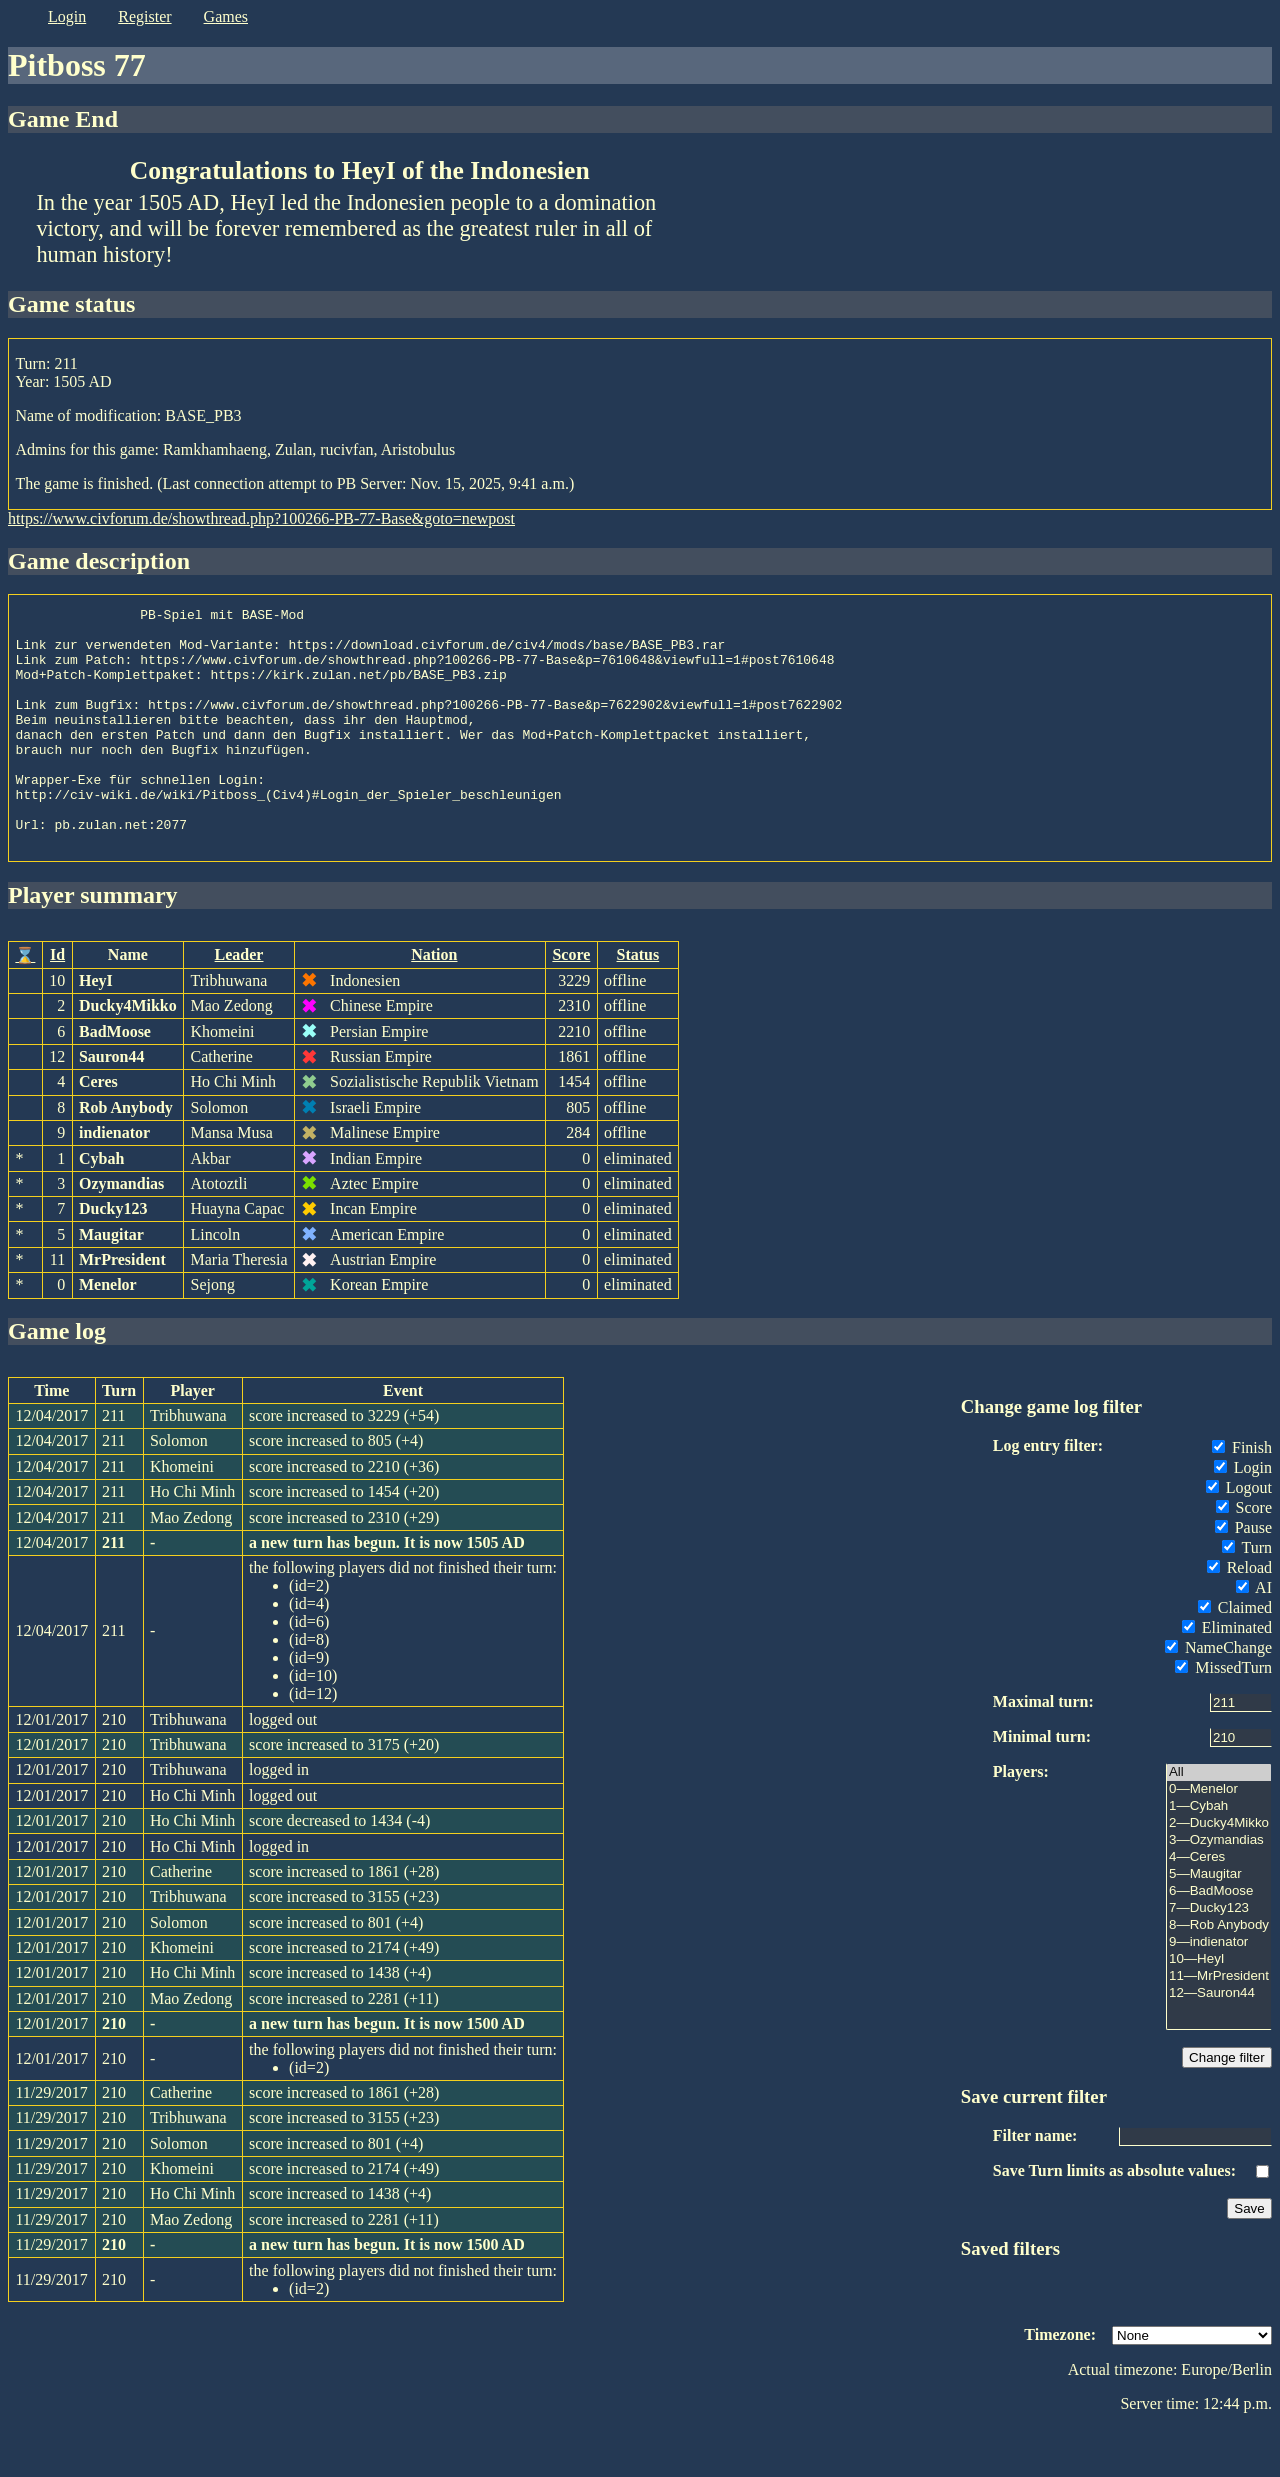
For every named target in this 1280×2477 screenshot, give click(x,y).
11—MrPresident (1219, 2024)
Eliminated (1227, 1675)
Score (571, 1002)
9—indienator (1219, 1990)
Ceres (98, 1129)
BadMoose (115, 1079)
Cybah (101, 1206)
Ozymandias (121, 1231)
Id (57, 1002)
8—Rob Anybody (1219, 1973)
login (67, 16)
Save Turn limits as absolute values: (1114, 2218)
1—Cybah (1219, 1854)
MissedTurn (1223, 1715)
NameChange (1218, 1695)
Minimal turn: (1042, 1784)
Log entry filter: (1048, 1493)
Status (638, 1002)
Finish (1242, 1495)
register (144, 16)
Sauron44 (112, 1104)
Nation (434, 1002)
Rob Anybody (126, 1155)
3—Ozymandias (1219, 1888)
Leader (239, 1002)
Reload (1239, 1615)
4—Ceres (1219, 1905)
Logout (1239, 1535)
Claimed (1235, 1655)
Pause (1243, 1575)
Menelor (108, 1332)
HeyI (96, 1028)
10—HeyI (1219, 2007)
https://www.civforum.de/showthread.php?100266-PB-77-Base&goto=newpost (261, 518)
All (1219, 1820)
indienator (114, 1180)
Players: (1021, 1819)
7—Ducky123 (1219, 1956)
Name (128, 1002)
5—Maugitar (1219, 1922)
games (226, 16)
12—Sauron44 (1219, 2041)
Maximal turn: (1043, 1749)
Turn (1247, 1595)
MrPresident (122, 1307)
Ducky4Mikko (128, 1053)
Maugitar (111, 1282)
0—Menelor (1219, 1837)
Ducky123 (113, 1256)
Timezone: (1060, 2382)
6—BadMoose (1219, 1939)
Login (1243, 1515)
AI (1254, 1635)
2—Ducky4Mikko (1219, 1871)
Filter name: (1035, 2183)
